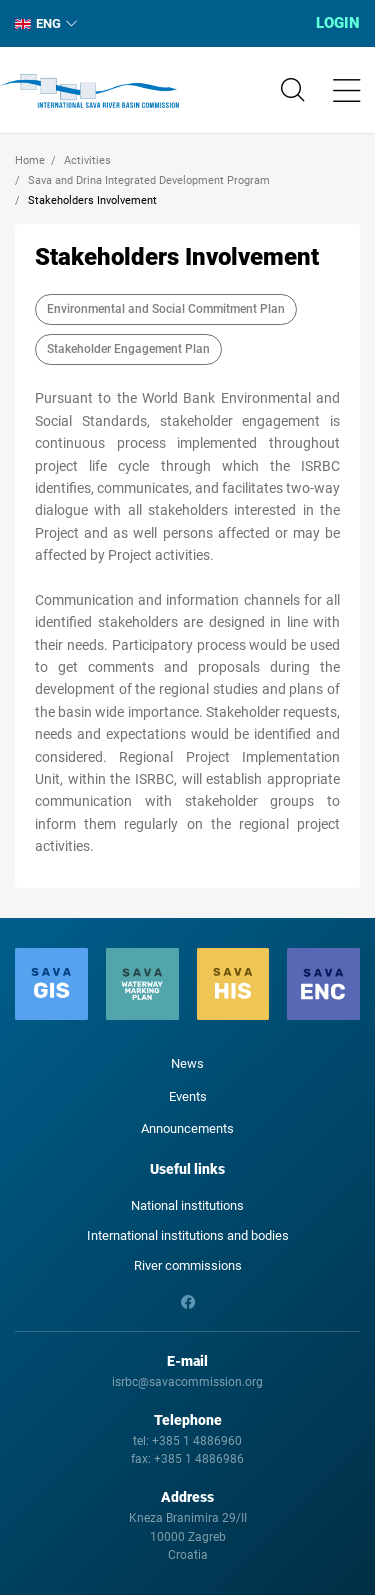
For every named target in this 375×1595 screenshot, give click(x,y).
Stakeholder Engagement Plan (128, 349)
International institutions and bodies (188, 1235)
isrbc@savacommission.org (187, 1382)
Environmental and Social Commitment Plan (166, 309)
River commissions (188, 1265)
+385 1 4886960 (197, 1441)
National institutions (187, 1205)
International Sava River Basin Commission (89, 91)
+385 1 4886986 (199, 1459)
